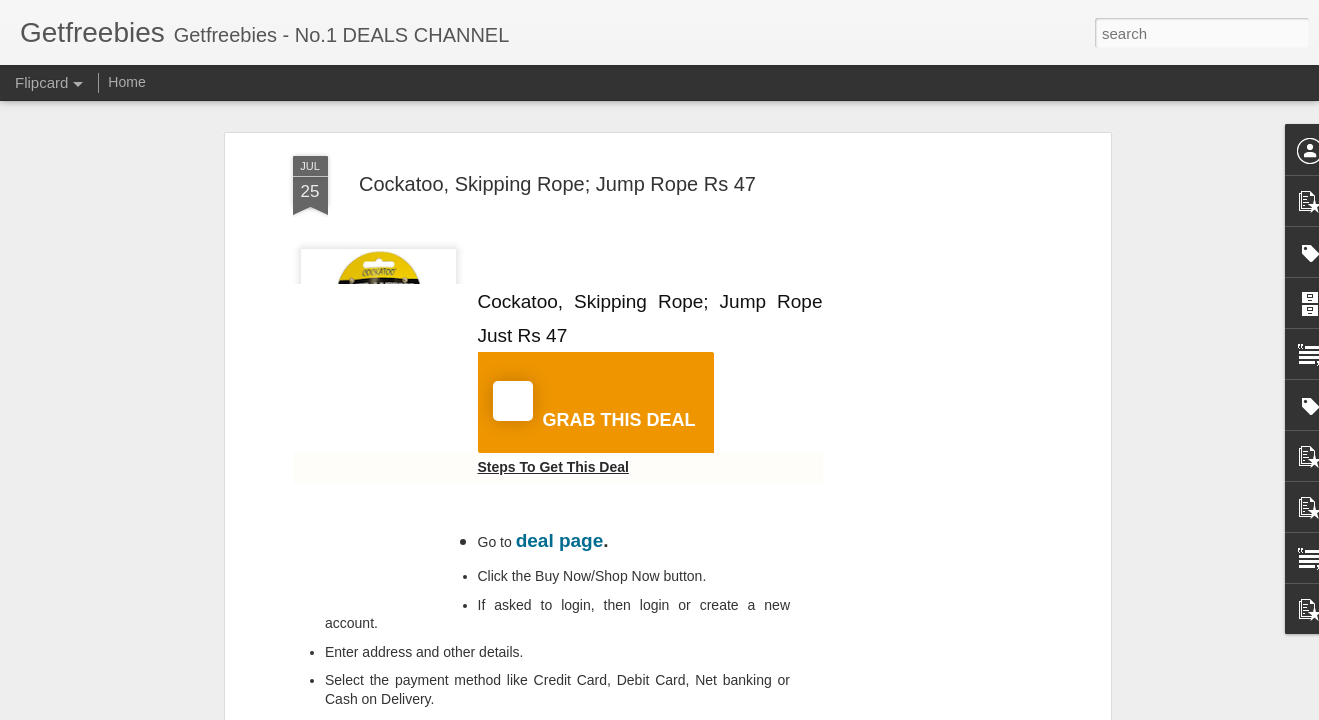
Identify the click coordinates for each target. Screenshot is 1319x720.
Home (126, 82)
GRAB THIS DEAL (594, 405)
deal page (560, 540)
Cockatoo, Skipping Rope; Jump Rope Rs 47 (557, 184)
